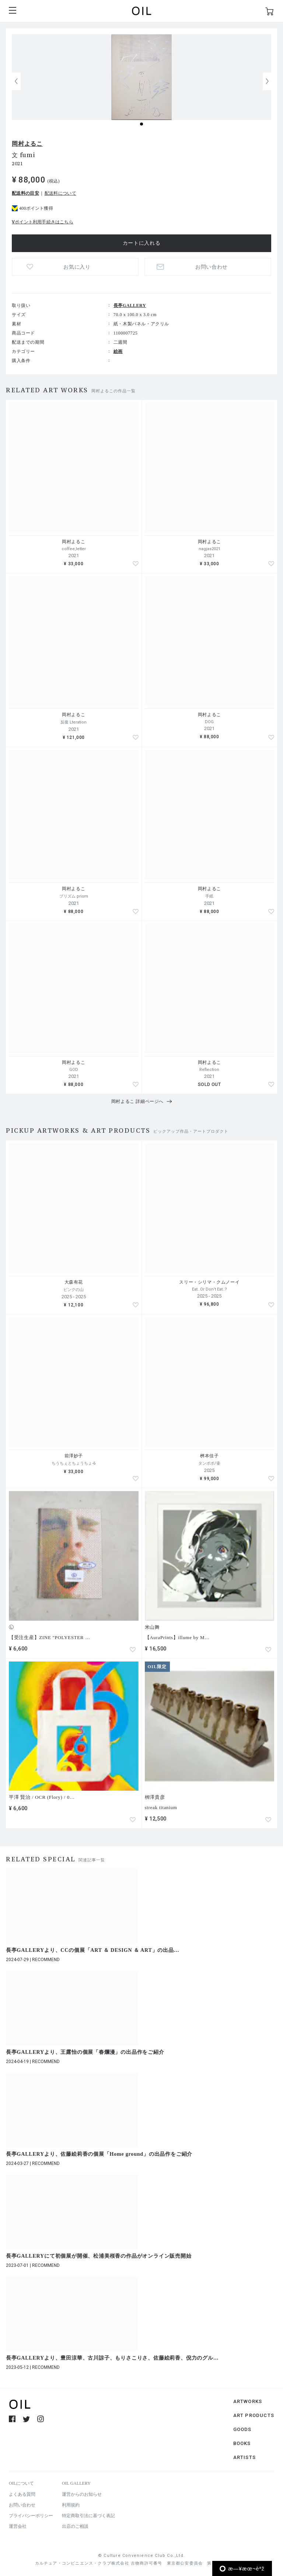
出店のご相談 (75, 2526)
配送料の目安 (25, 193)
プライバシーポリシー (31, 2515)
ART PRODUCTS (253, 2415)
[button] (267, 81)
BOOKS (242, 2443)
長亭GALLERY (129, 305)
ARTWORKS (247, 2401)
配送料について (60, 193)
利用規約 (71, 2505)
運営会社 (18, 2526)
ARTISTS (244, 2457)
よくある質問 (22, 2494)
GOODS (242, 2429)
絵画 (118, 351)
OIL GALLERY (76, 2483)
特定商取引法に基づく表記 (88, 2515)
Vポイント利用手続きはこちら (42, 221)
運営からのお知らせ (82, 2494)
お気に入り (77, 267)
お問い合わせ (211, 267)
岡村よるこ (27, 144)
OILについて (21, 2483)
